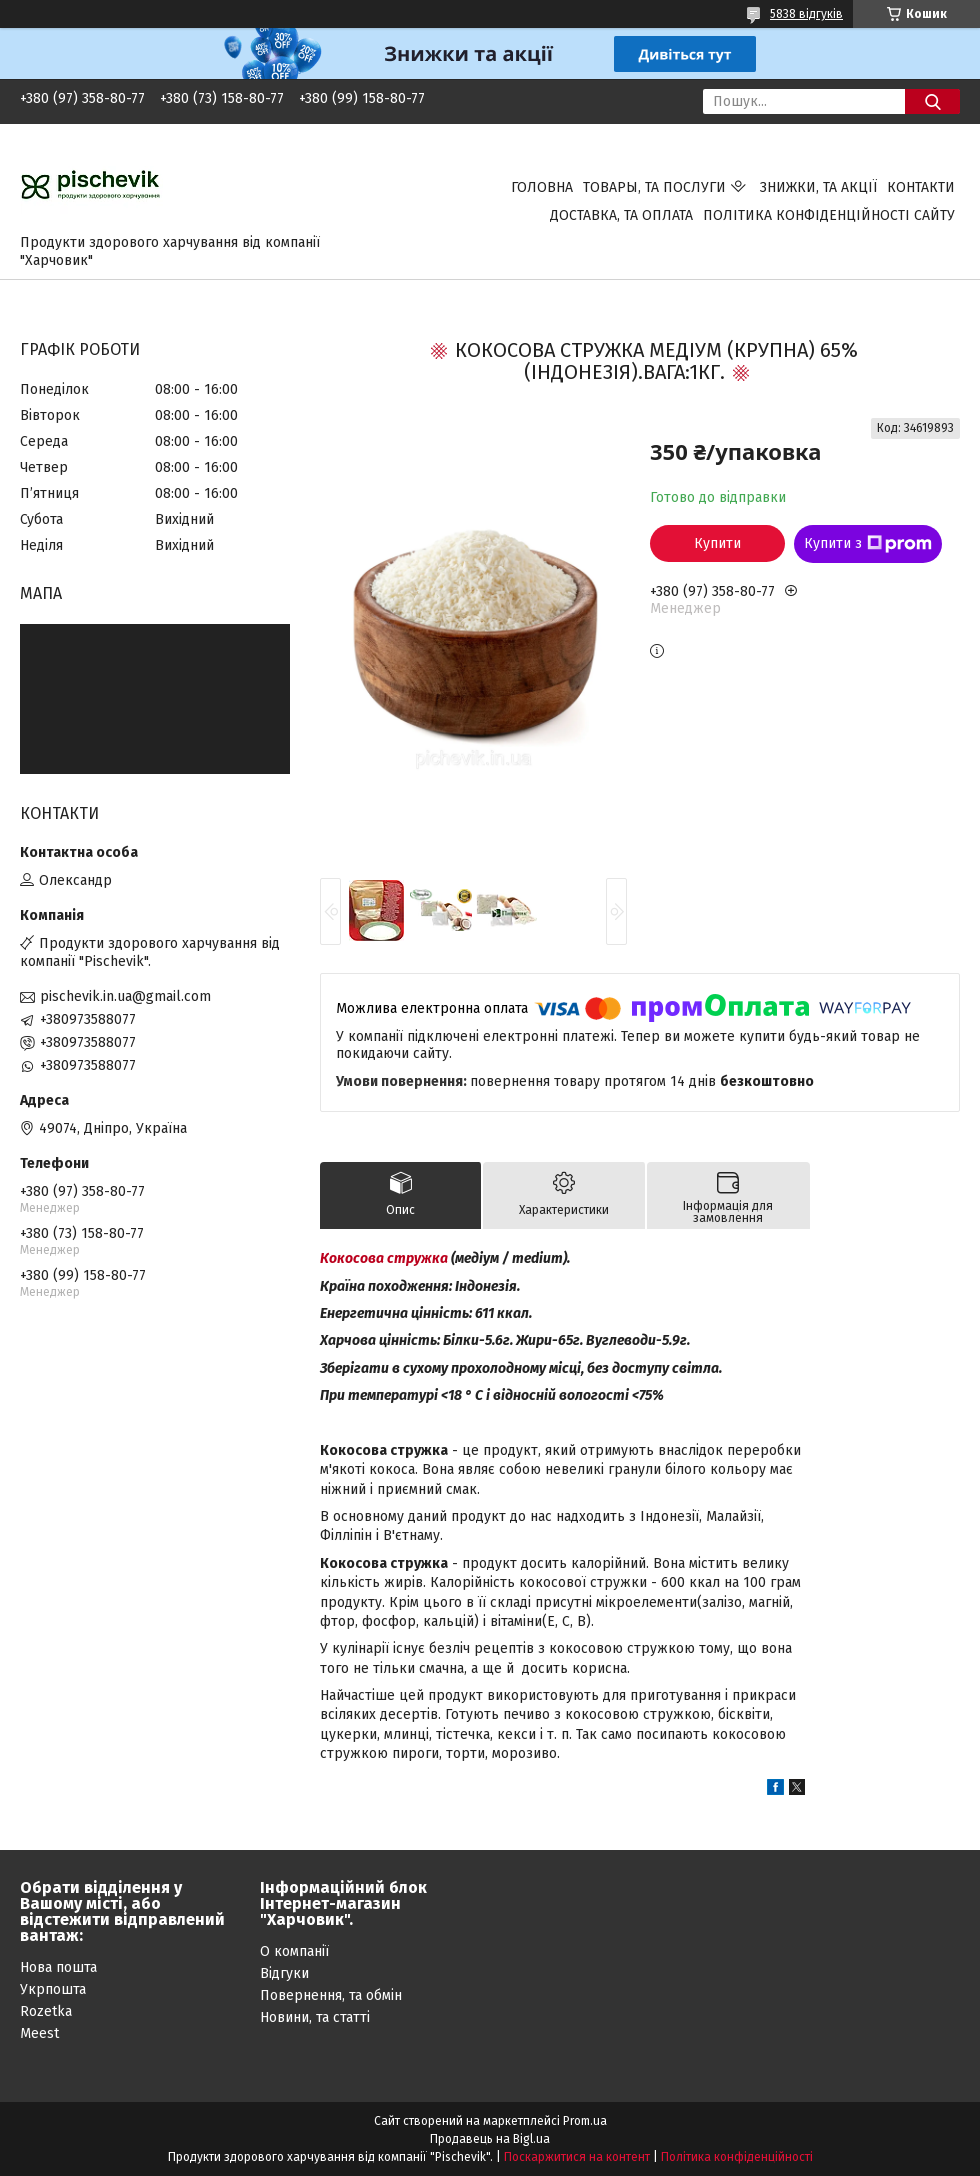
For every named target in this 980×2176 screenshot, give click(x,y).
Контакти (921, 187)
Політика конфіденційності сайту (829, 215)
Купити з (868, 544)
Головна (542, 187)
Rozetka (46, 2011)
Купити (717, 543)
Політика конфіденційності (737, 2157)
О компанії (294, 1951)
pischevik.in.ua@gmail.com (125, 996)
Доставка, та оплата (621, 215)
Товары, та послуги (654, 187)
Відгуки (284, 1973)
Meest (39, 2033)
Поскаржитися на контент (577, 2157)
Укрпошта (53, 1989)
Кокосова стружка (384, 1258)
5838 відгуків (806, 14)
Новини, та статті (315, 2017)
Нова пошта (58, 1967)
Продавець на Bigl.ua (490, 2139)
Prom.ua (585, 2121)
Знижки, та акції (818, 187)
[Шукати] (932, 101)
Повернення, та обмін (331, 1995)
